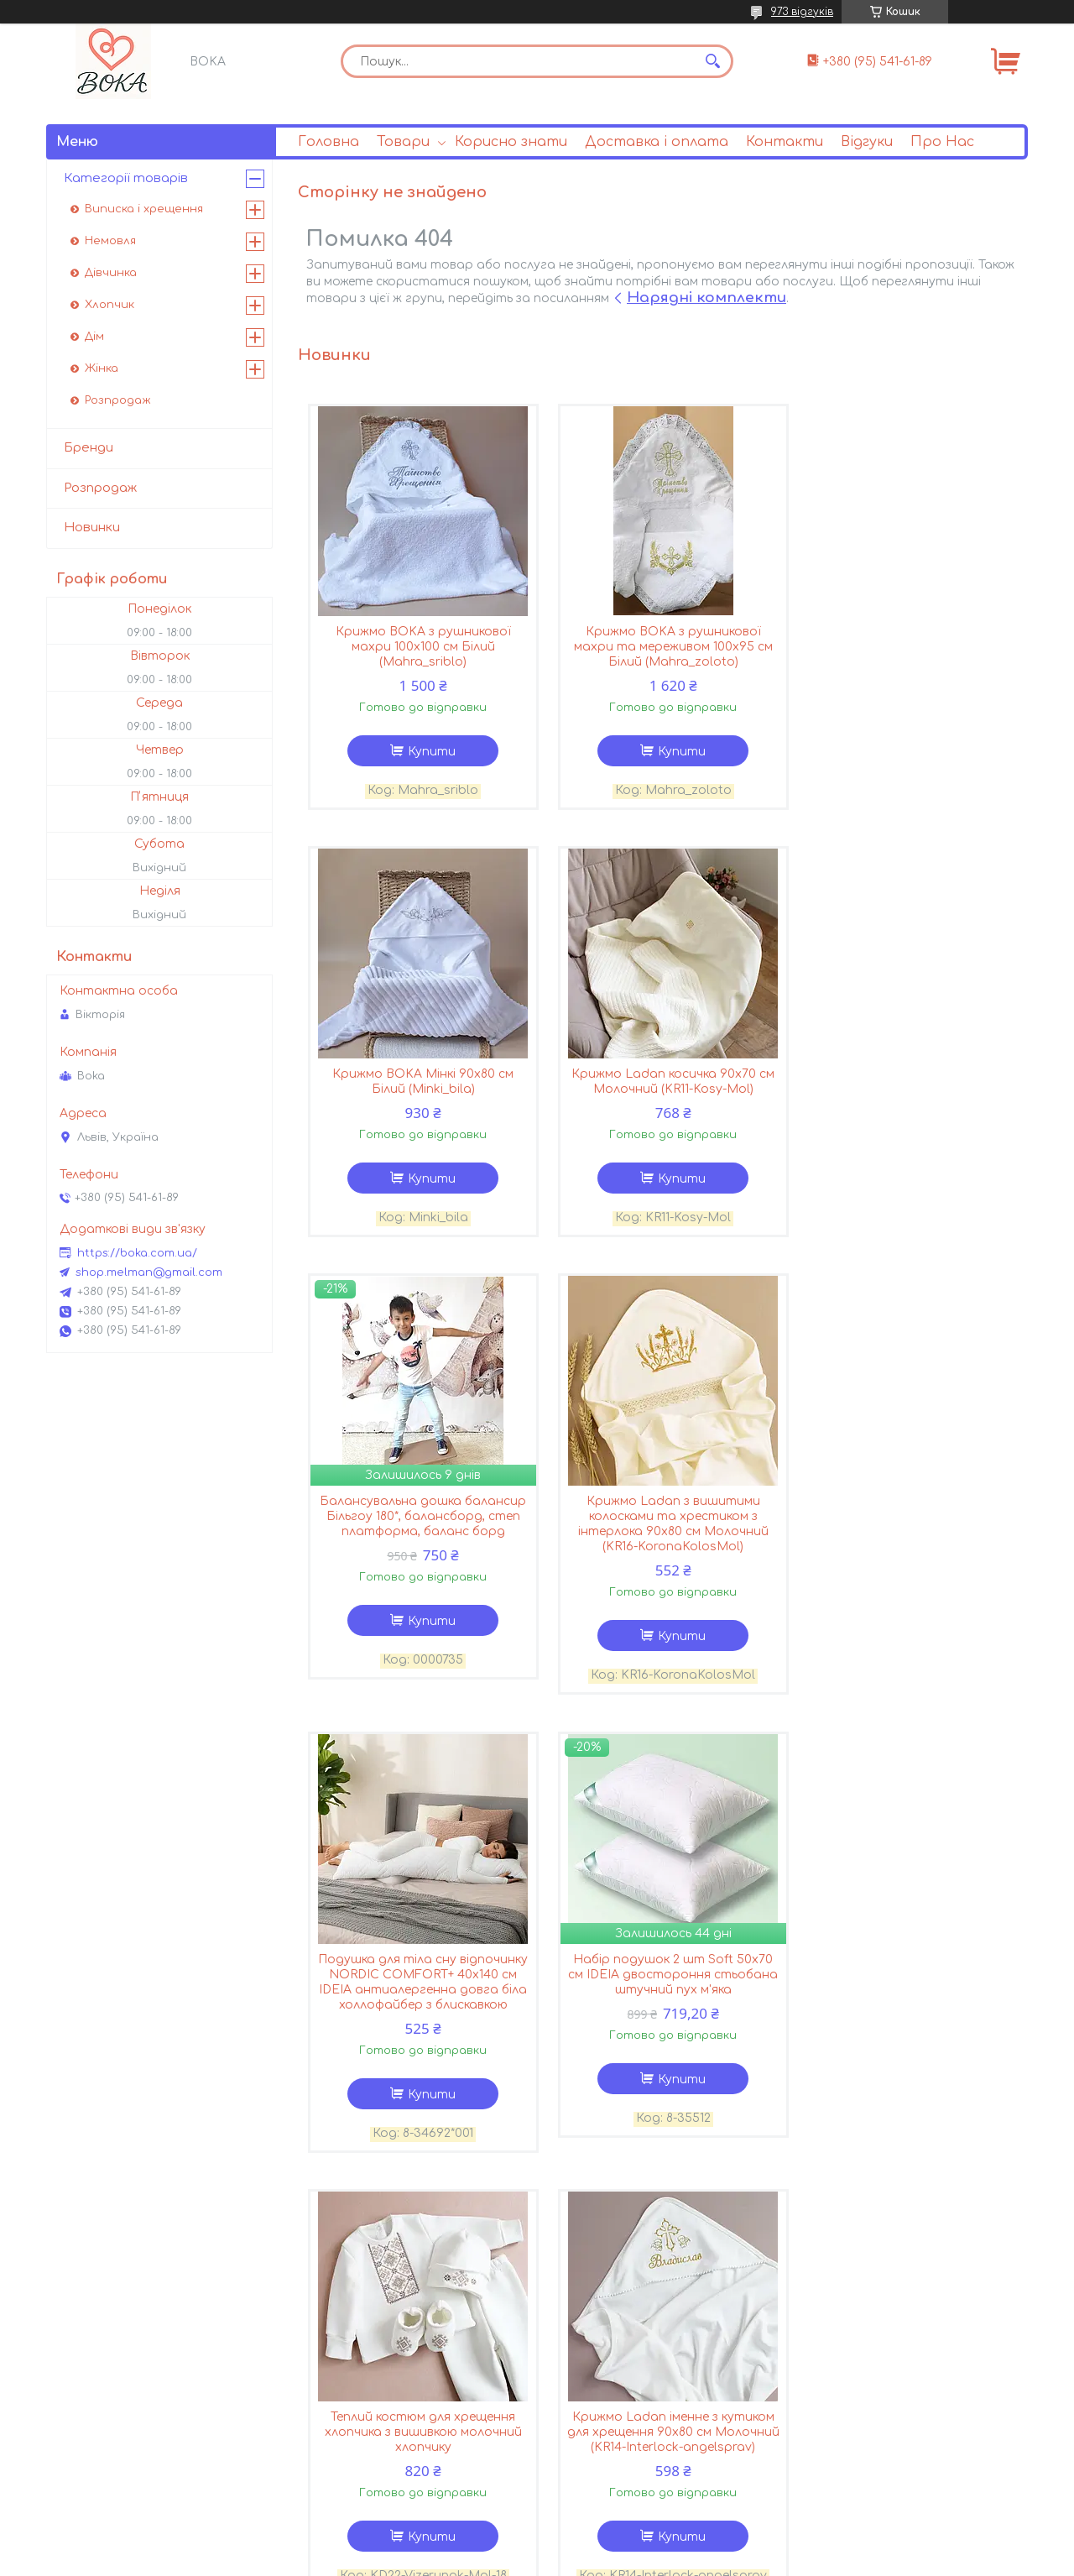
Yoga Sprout (105, 2371)
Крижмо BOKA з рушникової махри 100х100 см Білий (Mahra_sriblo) (419, 647)
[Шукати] (712, 61)
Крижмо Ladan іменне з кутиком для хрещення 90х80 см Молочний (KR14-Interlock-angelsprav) (419, 2017)
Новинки (92, 527)
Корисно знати (511, 141)
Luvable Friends (115, 2476)
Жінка (101, 368)
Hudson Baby (109, 2350)
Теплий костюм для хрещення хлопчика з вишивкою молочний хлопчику (905, 1550)
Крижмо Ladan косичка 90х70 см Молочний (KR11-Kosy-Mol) (419, 1084)
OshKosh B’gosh (117, 2455)
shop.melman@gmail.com (149, 1272)
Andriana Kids (110, 2329)
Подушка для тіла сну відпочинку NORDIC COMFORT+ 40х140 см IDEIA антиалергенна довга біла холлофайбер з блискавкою (419, 1558)
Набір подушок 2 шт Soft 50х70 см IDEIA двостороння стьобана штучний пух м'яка (663, 1550)
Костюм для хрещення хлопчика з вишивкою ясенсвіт (906, 2002)
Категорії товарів (126, 178)
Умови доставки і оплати (395, 2350)
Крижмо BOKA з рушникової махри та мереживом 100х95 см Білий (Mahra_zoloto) (662, 647)
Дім (94, 336)
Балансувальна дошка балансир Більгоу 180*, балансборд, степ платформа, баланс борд (663, 1091)
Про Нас (942, 141)
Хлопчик (109, 305)
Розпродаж (118, 400)
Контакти (784, 141)
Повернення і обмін (372, 2371)
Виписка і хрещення (144, 209)
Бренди (88, 448)
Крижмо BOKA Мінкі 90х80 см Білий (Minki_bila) (906, 640)
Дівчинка (111, 273)
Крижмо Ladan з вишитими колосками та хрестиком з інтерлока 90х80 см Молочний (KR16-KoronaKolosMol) (906, 1099)
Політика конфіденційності (638, 2560)
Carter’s (91, 2434)
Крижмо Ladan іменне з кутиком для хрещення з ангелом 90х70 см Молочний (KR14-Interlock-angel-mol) (663, 2017)
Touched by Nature (124, 2392)
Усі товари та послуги (938, 2224)
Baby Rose (99, 2413)
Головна (328, 141)
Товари (403, 141)
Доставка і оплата (656, 141)
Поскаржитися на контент (474, 2560)
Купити (428, 752)
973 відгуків (802, 12)
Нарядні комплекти (706, 298)
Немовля (110, 241)
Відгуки (867, 141)
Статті (584, 2329)
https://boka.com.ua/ (137, 1253)
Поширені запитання (625, 2350)
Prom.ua (636, 2545)
